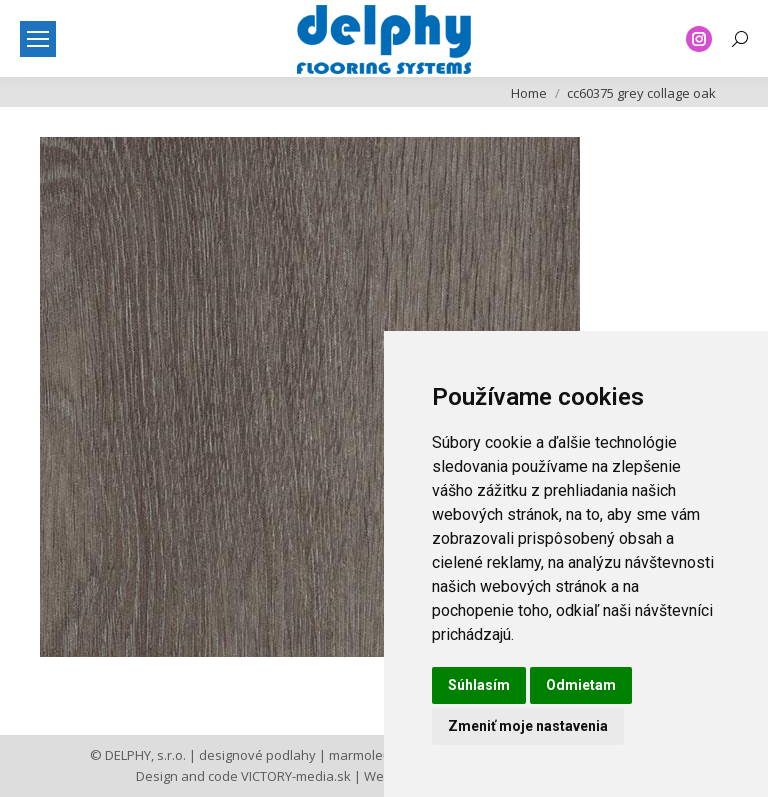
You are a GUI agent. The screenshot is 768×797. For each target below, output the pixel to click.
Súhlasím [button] (479, 685)
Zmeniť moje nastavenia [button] (528, 726)
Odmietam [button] (581, 685)
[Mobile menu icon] (38, 39)
